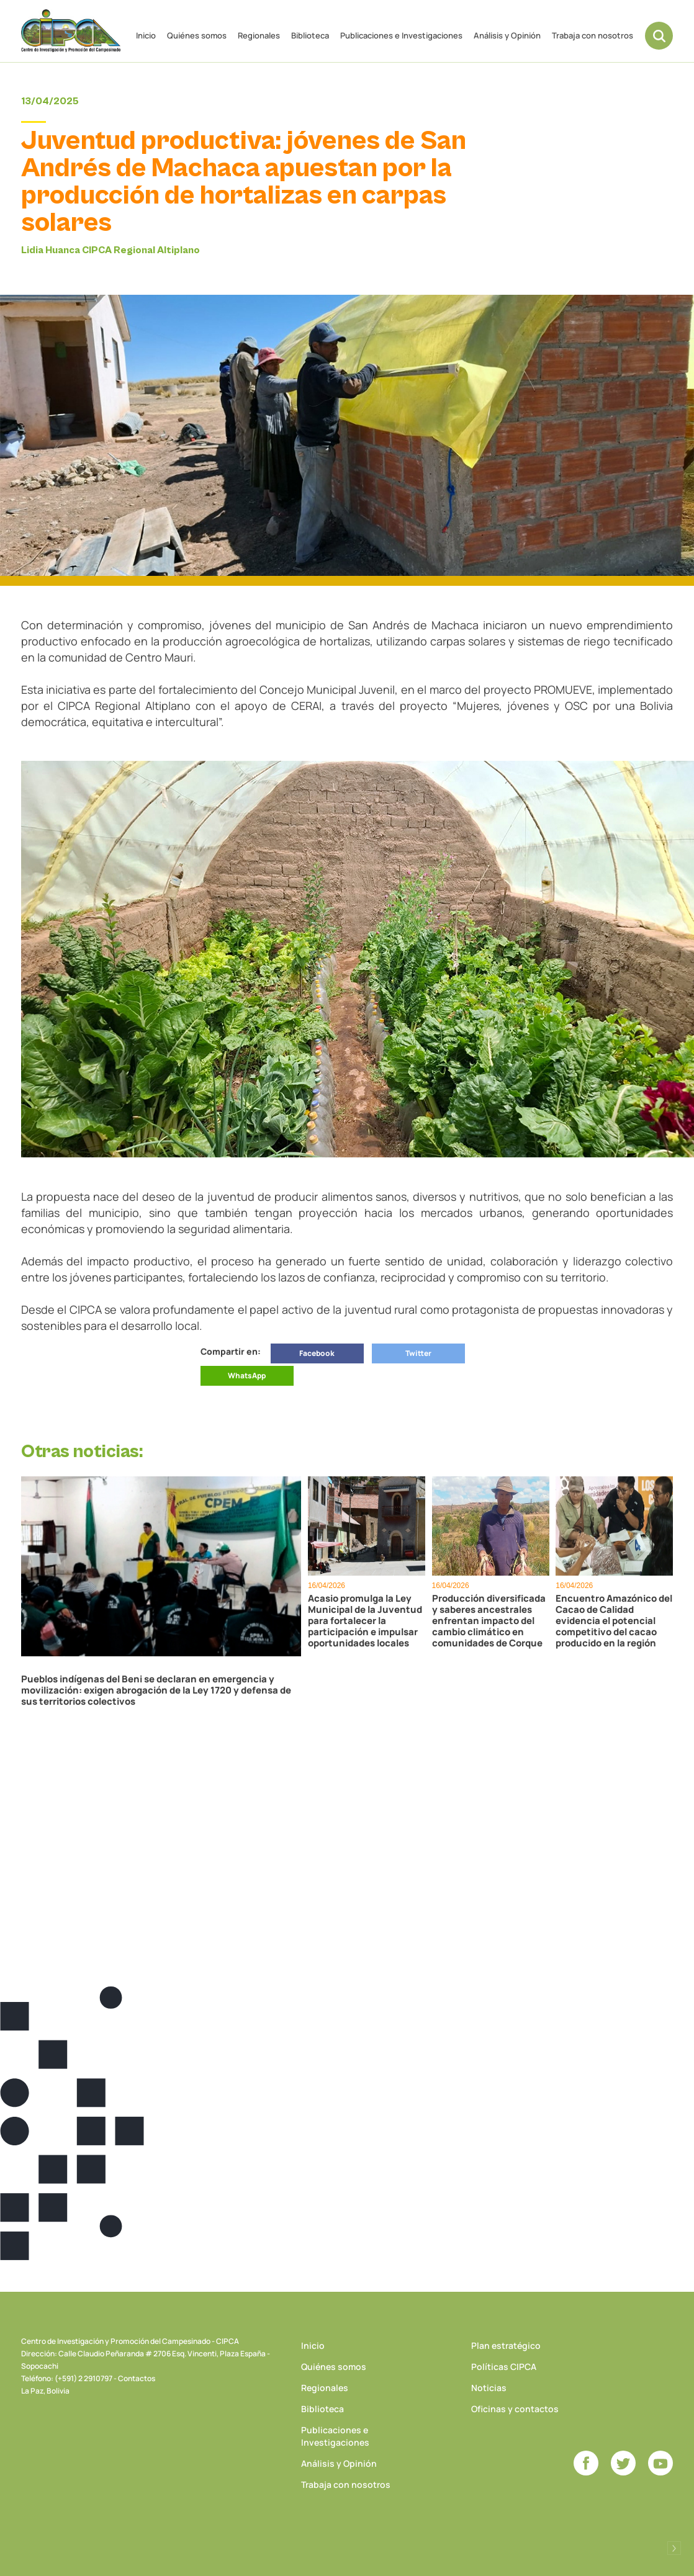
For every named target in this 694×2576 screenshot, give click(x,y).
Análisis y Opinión (507, 35)
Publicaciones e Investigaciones (401, 35)
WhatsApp (247, 1375)
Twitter (418, 1353)
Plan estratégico (506, 2345)
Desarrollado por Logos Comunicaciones (674, 2548)
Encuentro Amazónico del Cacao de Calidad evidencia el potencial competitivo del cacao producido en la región (614, 1621)
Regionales (259, 35)
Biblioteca (310, 35)
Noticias (489, 2388)
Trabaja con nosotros (592, 35)
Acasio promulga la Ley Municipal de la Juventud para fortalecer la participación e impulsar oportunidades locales (365, 1621)
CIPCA (70, 31)
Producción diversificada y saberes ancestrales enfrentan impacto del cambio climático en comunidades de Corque (489, 1621)
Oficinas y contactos (515, 2409)
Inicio (146, 35)
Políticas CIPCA (503, 2366)
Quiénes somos (197, 35)
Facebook (317, 1353)
